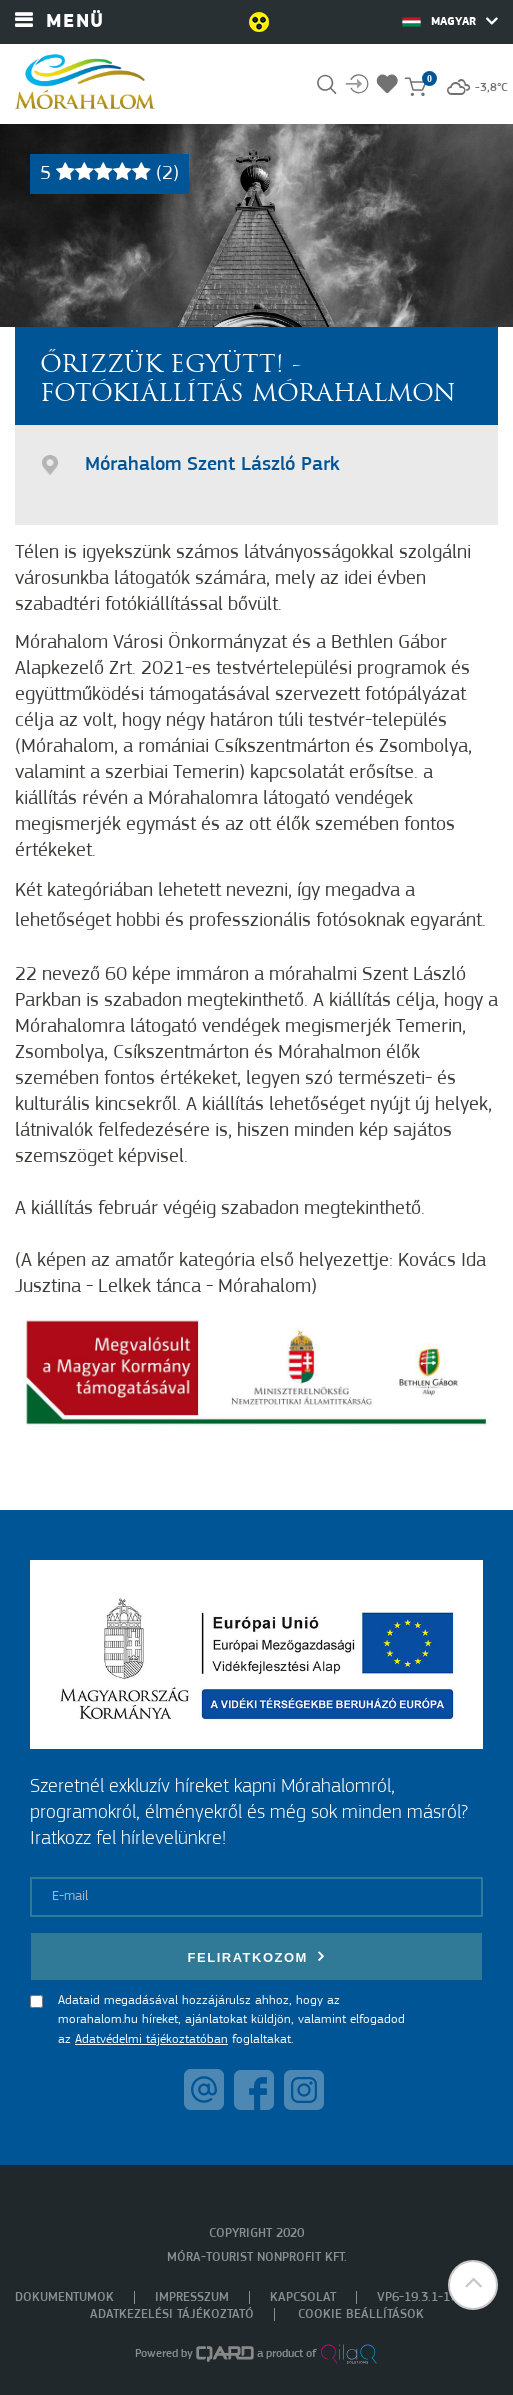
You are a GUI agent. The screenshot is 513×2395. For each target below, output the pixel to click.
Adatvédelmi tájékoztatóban (151, 2039)
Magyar (450, 21)
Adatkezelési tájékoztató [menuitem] (172, 2314)
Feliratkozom (257, 1956)
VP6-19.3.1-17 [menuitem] (417, 2297)
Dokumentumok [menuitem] (64, 2297)
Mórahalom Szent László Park (212, 465)
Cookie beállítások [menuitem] (361, 2314)
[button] (473, 2285)
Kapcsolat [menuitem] (303, 2297)
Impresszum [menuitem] (192, 2297)
